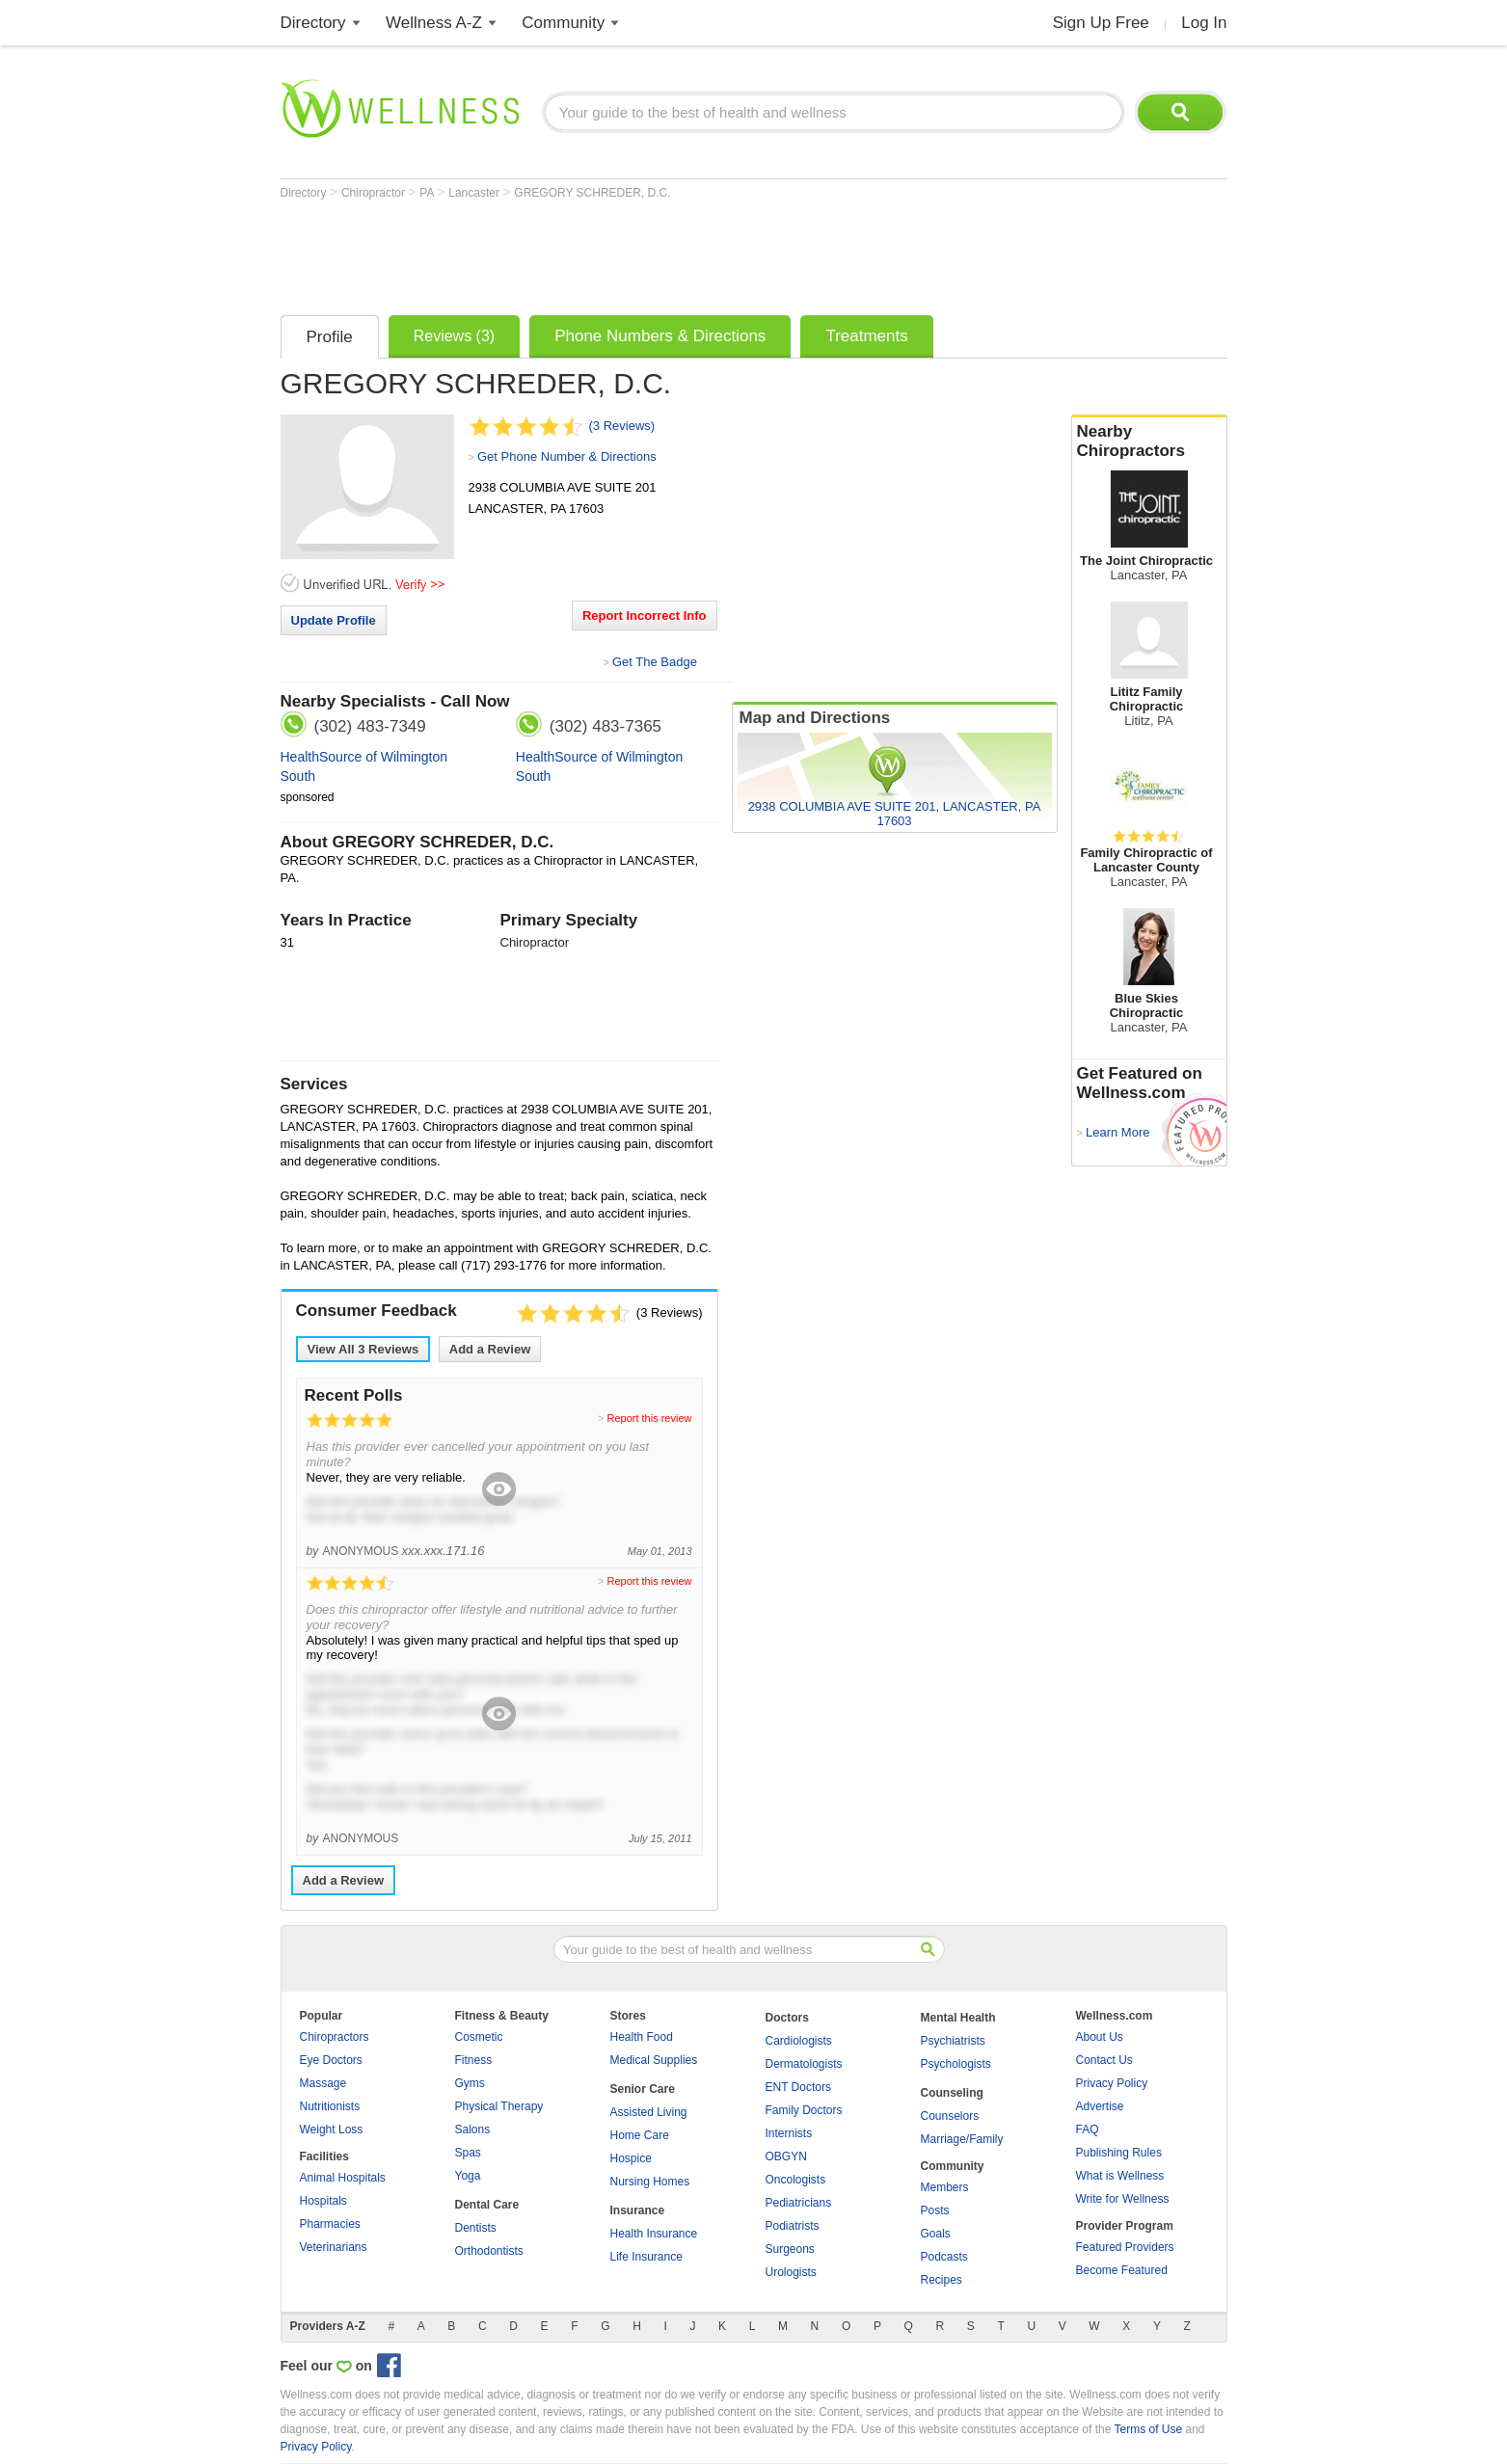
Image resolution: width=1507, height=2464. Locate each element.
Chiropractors (334, 2037)
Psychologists (956, 2064)
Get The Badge (654, 662)
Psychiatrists (953, 2041)
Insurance (637, 2210)
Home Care (639, 2135)
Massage (323, 2083)
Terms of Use (1148, 2429)
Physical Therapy (499, 2106)
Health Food (641, 2037)
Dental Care (487, 2204)
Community (563, 22)
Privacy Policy (1112, 2083)
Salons (473, 2129)
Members (945, 2187)
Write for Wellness (1123, 2199)
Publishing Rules (1119, 2152)
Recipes (941, 2280)
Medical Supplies (654, 2060)
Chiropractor (374, 193)
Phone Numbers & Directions (660, 336)
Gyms (470, 2083)
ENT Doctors (798, 2087)
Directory (313, 22)
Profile (330, 337)
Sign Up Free (1101, 22)
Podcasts (944, 2256)
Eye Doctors (331, 2060)
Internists (789, 2133)
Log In (1203, 22)
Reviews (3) (454, 336)
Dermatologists (804, 2064)
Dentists (476, 2228)
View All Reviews (363, 1349)
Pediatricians (799, 2203)
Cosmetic (479, 2037)
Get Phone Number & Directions (567, 456)
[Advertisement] (631, 252)
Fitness (474, 2060)
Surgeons (790, 2249)
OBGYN (786, 2156)
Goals (936, 2233)
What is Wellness (1120, 2176)
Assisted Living (648, 2112)
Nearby (1149, 441)
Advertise (1100, 2106)
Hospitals (323, 2201)
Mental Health (958, 2017)
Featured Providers (1125, 2247)
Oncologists (796, 2179)
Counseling (952, 2093)
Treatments (866, 336)
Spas (468, 2152)
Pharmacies (330, 2224)
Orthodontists (489, 2251)
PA (428, 193)
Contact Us (1104, 2060)
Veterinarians (333, 2247)
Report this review (648, 1418)
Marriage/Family (962, 2139)
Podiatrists (793, 2226)
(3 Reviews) (622, 425)
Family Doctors (804, 2110)
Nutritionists (330, 2106)
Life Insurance (646, 2256)
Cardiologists (799, 2041)
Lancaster (475, 193)
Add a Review (490, 1349)
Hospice (631, 2158)
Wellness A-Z (434, 22)
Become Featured (1122, 2270)
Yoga (468, 2176)
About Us (1099, 2037)
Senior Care (642, 2089)
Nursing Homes (650, 2181)
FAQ (1087, 2129)
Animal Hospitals (343, 2177)
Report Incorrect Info (644, 615)
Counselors (950, 2116)
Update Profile (333, 620)
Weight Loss (331, 2129)
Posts (935, 2210)
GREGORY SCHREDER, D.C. (592, 193)
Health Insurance (654, 2233)
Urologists (791, 2272)
